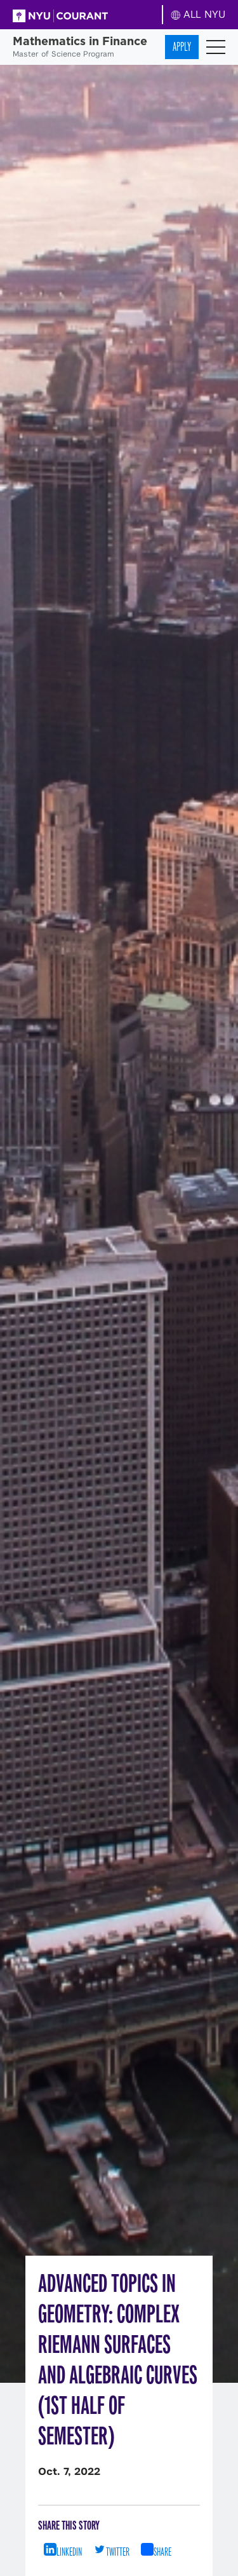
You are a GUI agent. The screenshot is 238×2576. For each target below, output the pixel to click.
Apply (182, 46)
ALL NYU (198, 14)
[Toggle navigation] (215, 47)
